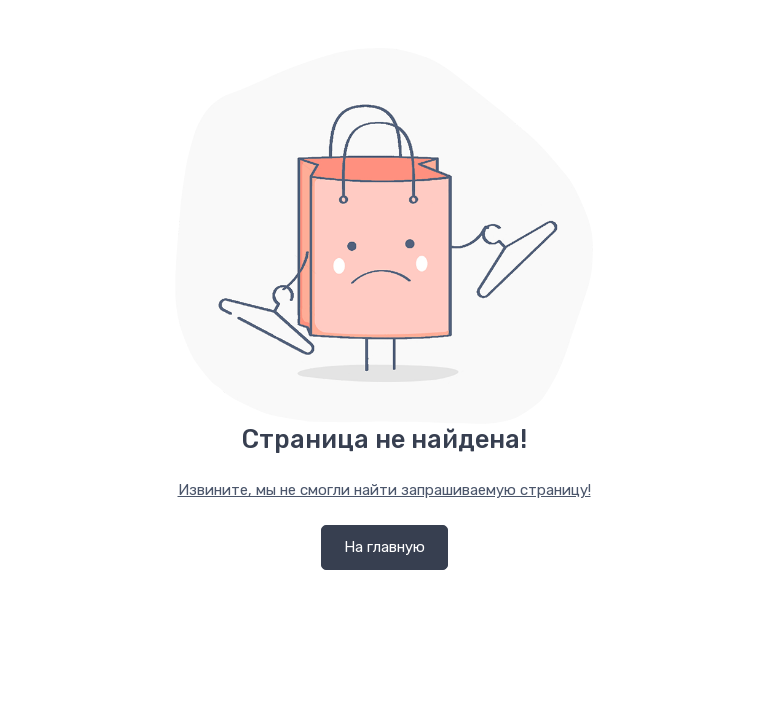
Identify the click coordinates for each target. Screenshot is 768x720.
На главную (384, 547)
